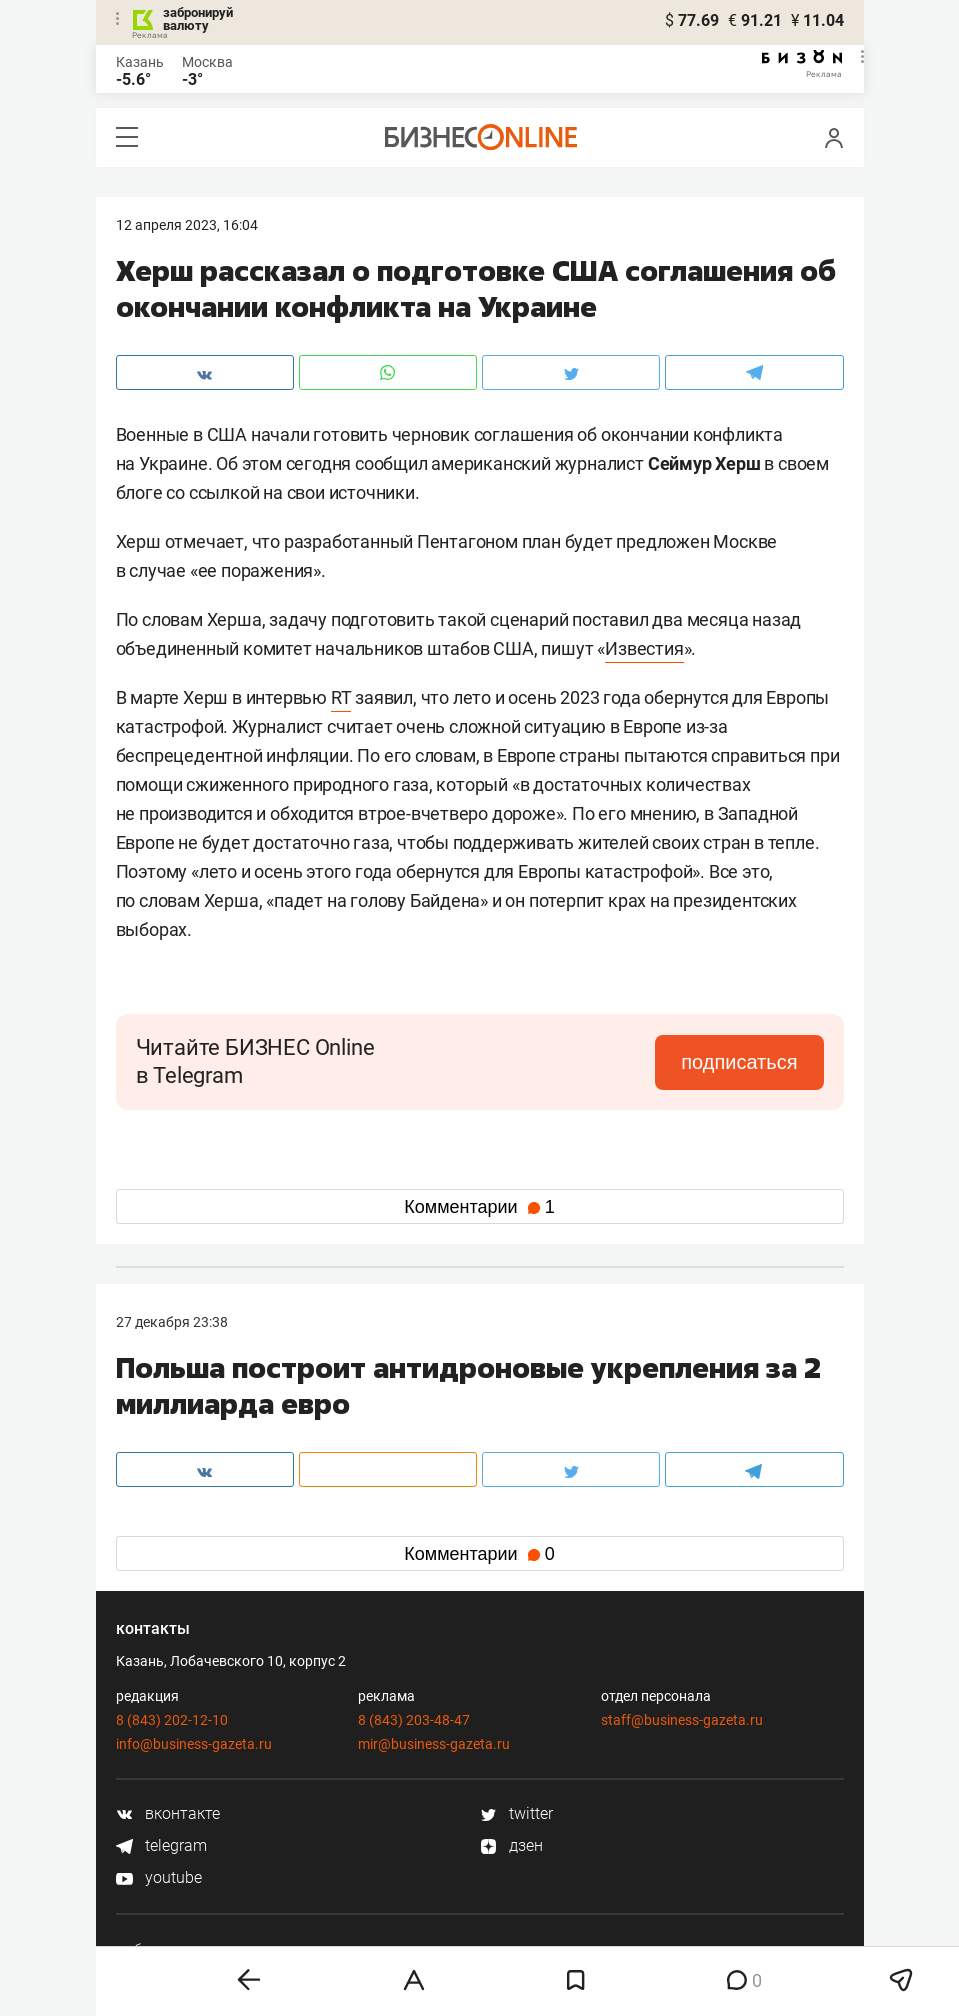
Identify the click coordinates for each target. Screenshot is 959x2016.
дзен (511, 1845)
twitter (516, 1813)
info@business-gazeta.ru (194, 1744)
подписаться (739, 1062)
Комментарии (479, 1207)
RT (341, 697)
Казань (140, 62)
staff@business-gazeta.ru (682, 1720)
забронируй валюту (198, 19)
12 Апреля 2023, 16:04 (187, 225)
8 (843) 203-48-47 (414, 1720)
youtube (159, 1877)
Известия (644, 648)
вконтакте (168, 1813)
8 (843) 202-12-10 (172, 1720)
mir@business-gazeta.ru (434, 1744)
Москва (207, 62)
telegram (161, 1845)
